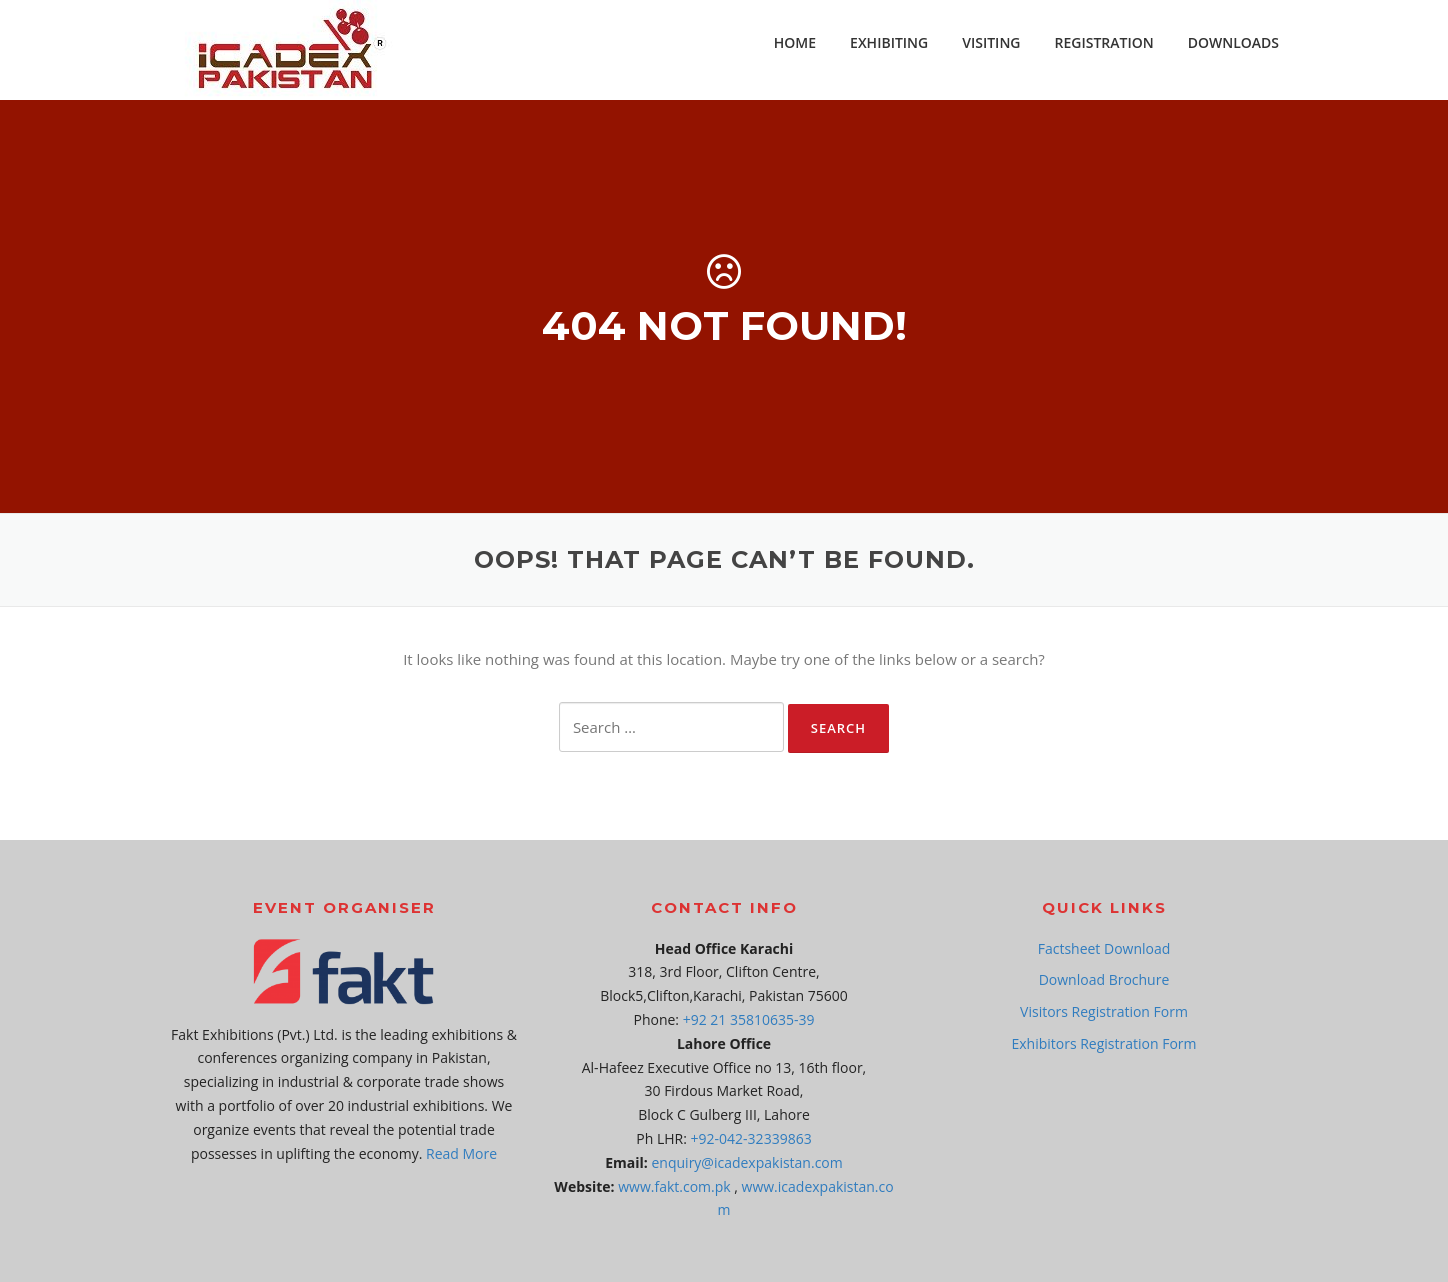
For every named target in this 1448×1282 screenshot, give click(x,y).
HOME (795, 42)
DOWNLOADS (1233, 42)
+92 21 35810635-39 (749, 1019)
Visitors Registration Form (1104, 1011)
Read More (461, 1153)
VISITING (991, 42)
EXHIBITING (889, 42)
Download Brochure (1104, 979)
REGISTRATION (1104, 42)
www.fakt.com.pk (674, 1186)
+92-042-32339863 (751, 1138)
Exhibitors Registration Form (1103, 1043)
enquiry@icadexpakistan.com (747, 1162)
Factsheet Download (1104, 948)
